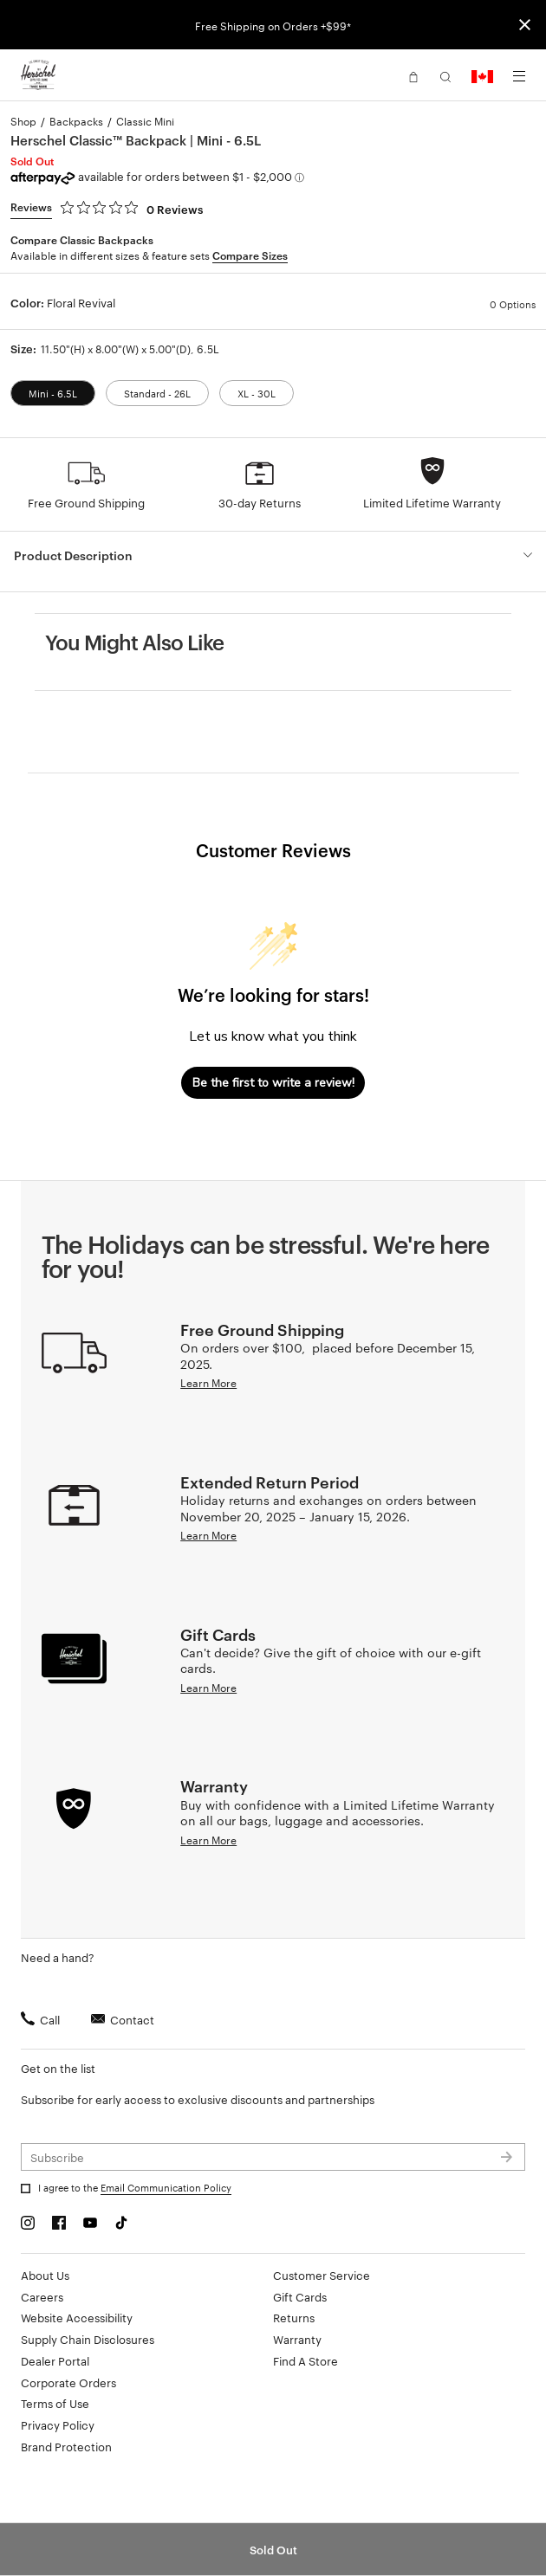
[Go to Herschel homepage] (38, 75)
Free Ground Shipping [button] (86, 502)
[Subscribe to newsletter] (273, 2157)
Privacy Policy (57, 2424)
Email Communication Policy (166, 2187)
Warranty (297, 2339)
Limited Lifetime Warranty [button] (432, 502)
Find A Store (305, 2360)
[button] (413, 75)
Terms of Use (55, 2403)
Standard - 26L (157, 393)
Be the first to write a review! (273, 1083)
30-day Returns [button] (259, 502)
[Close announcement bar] (525, 24)
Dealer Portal (55, 2360)
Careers (42, 2296)
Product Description (73, 554)
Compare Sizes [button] (250, 254)
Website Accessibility (77, 2317)
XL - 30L (256, 393)
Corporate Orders (68, 2382)
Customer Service (321, 2274)
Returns (294, 2317)
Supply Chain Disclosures (87, 2339)
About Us (45, 2274)
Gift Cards (300, 2296)
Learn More (208, 1382)
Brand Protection (66, 2446)
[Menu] (519, 76)
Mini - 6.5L (53, 393)
